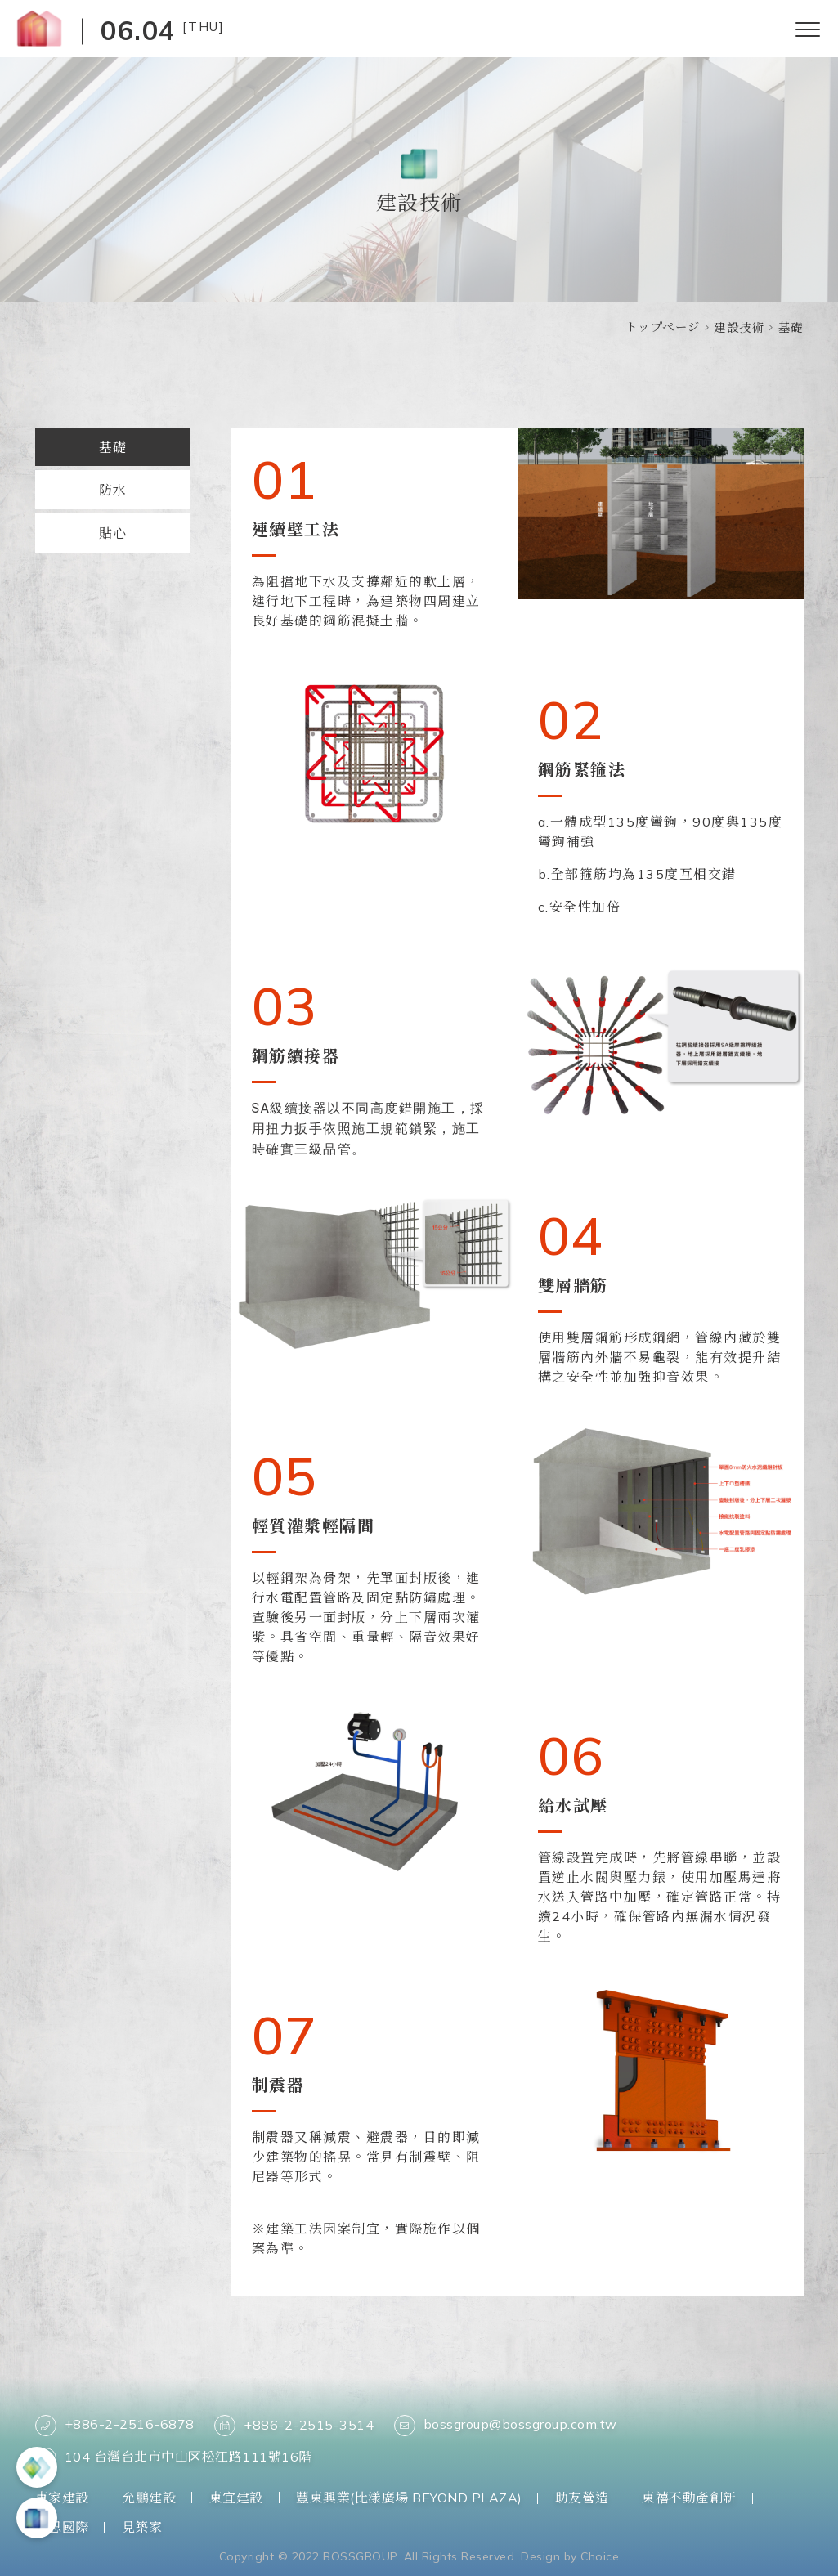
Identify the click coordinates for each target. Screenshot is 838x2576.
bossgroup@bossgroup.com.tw (505, 2425)
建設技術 (739, 327)
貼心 (112, 534)
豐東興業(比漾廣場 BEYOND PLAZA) (409, 2497)
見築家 (142, 2526)
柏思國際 (62, 2526)
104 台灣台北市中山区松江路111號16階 (173, 2458)
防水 (112, 491)
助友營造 (582, 2497)
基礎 (112, 448)
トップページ (663, 327)
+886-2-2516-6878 (115, 2425)
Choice (599, 2554)
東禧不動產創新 (690, 2497)
